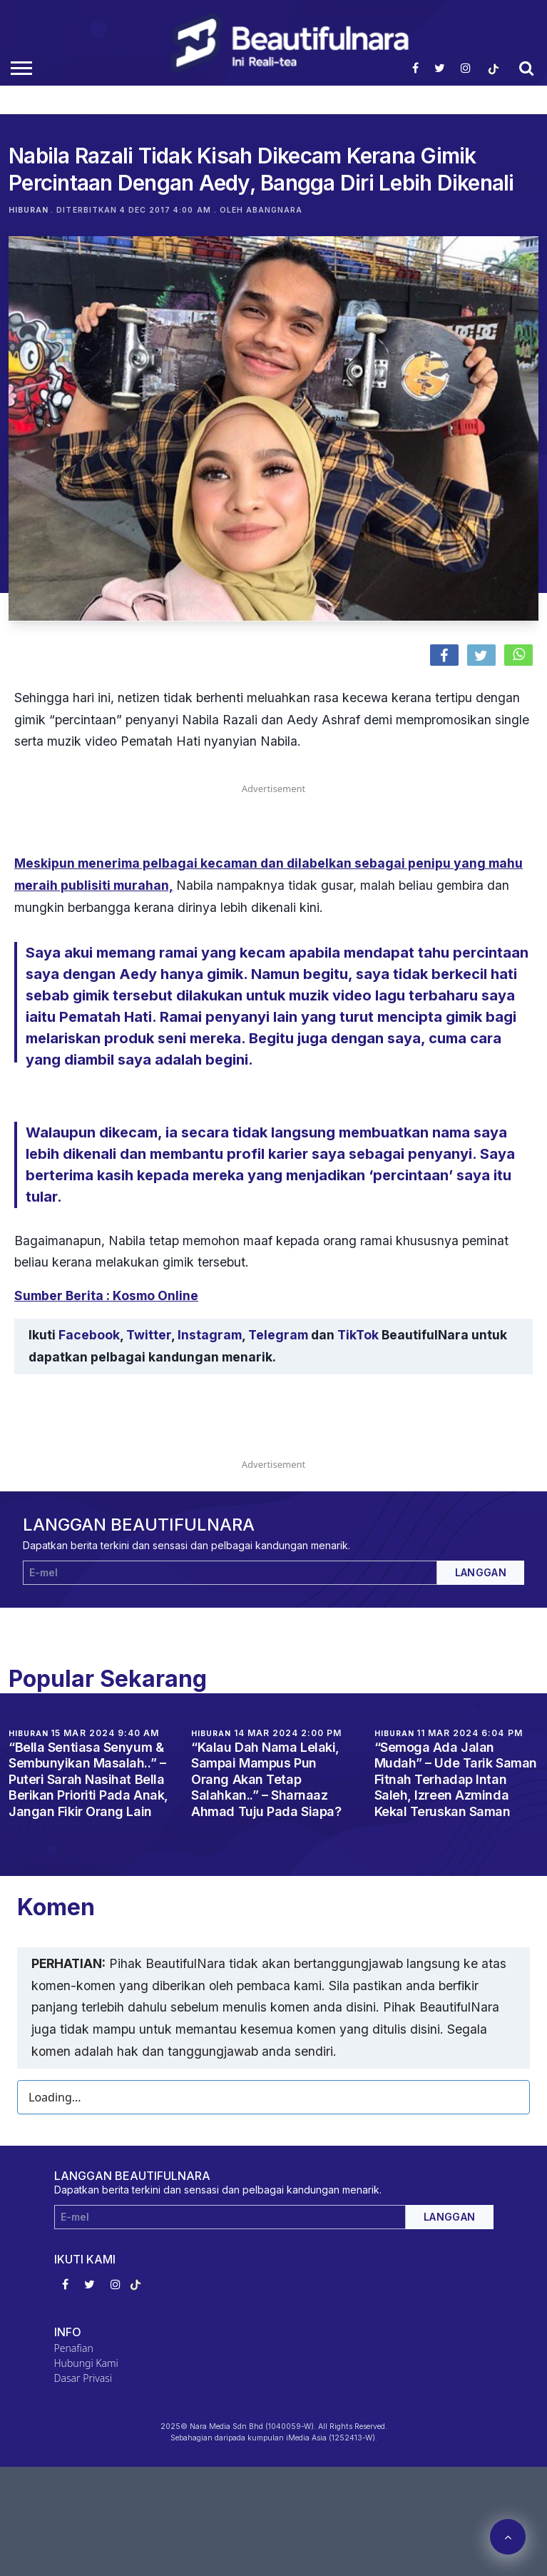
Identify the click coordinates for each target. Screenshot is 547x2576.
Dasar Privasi (83, 2378)
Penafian (73, 2348)
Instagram (210, 1334)
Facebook (89, 1334)
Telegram (278, 1334)
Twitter (148, 1334)
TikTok (358, 1334)
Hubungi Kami (86, 2363)
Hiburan (28, 210)
